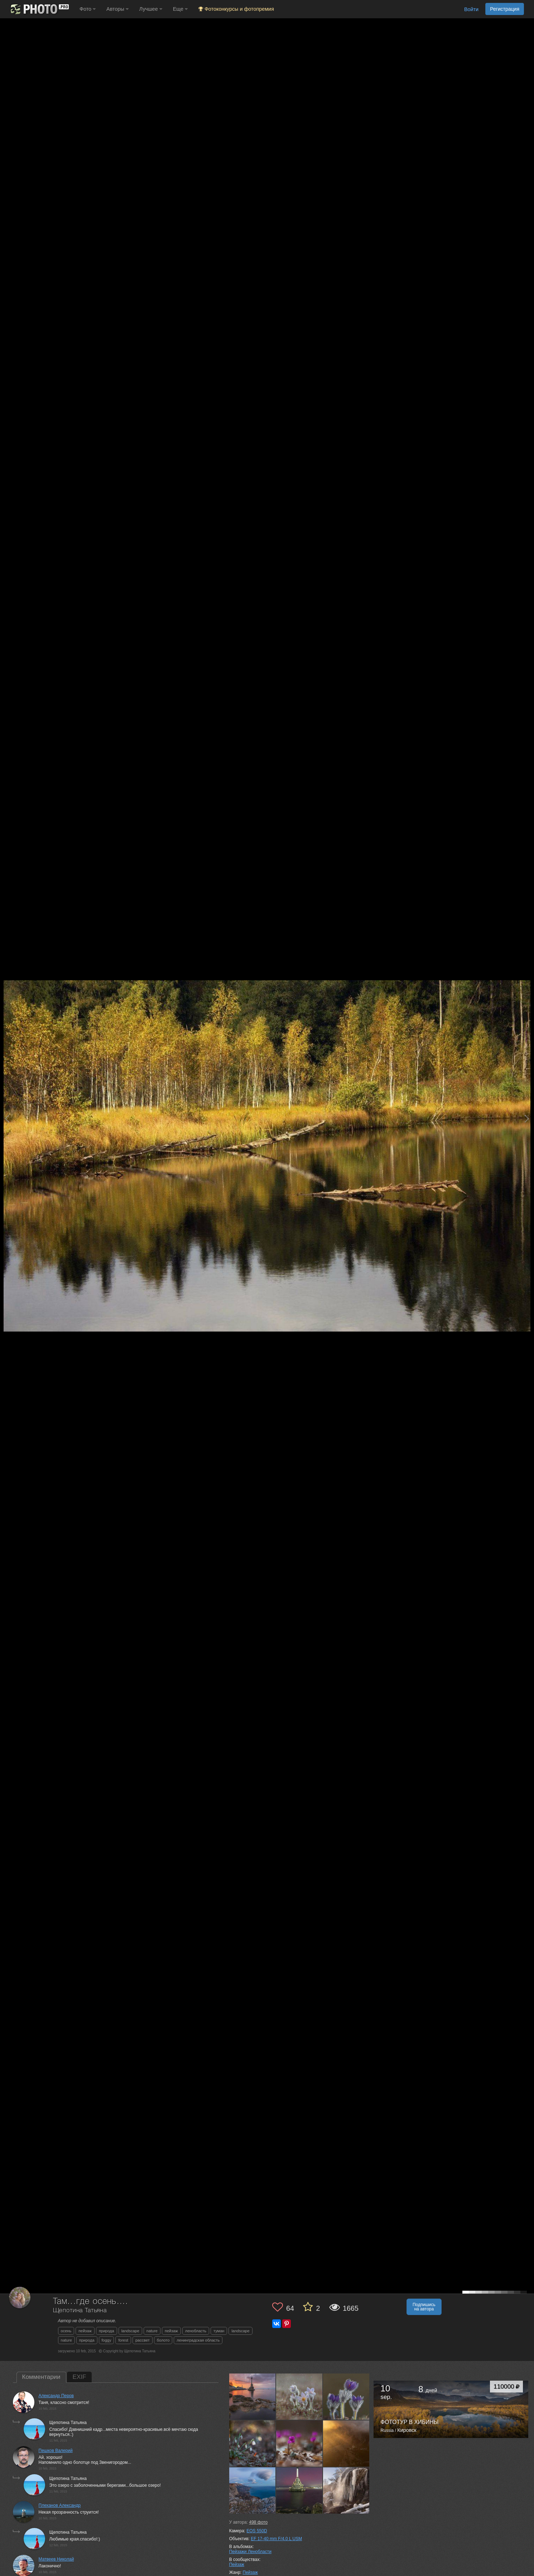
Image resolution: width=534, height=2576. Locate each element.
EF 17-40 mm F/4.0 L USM (276, 2538)
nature (152, 2331)
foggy (106, 2340)
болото (163, 2340)
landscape (130, 2331)
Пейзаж (236, 2564)
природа (106, 2331)
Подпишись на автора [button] (424, 2306)
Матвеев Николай (56, 2559)
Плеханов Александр (60, 2505)
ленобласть (195, 2331)
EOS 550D (256, 2530)
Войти (471, 9)
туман (218, 2331)
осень (66, 2331)
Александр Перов (56, 2395)
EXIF (79, 2376)
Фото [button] (88, 8)
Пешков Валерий (56, 2450)
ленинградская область (198, 2340)
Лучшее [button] (150, 8)
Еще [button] (180, 8)
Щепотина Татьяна (80, 2310)
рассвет (142, 2340)
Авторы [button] (117, 8)
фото (258, 2522)
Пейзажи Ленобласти (250, 2551)
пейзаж (85, 2331)
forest (123, 2340)
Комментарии (41, 2376)
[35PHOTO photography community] (39, 9)
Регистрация (504, 8)
